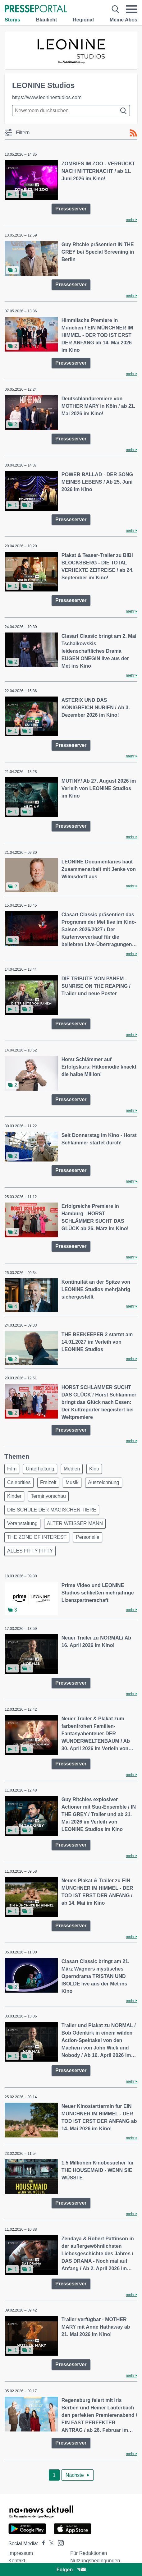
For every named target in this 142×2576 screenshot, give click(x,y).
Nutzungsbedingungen (95, 2560)
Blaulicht (46, 19)
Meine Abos (123, 19)
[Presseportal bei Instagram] (59, 2542)
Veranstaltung (22, 1523)
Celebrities (19, 1482)
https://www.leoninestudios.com (46, 97)
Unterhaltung (40, 1468)
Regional (83, 19)
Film (11, 1468)
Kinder (14, 1496)
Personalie (87, 1537)
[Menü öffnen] (131, 9)
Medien (72, 1468)
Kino (94, 1468)
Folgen (71, 2569)
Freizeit (48, 1482)
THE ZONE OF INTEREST (36, 1537)
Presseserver (71, 208)
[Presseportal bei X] (49, 2543)
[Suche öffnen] (115, 9)
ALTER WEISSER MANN (75, 1523)
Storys (12, 19)
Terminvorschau (48, 1496)
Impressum (20, 2553)
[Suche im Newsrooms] (71, 110)
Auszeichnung (103, 1482)
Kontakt (16, 2560)
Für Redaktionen (88, 2553)
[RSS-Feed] (133, 133)
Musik (72, 1482)
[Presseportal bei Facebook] (41, 2543)
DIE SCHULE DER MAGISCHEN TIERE (51, 1509)
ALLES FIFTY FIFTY (30, 1550)
